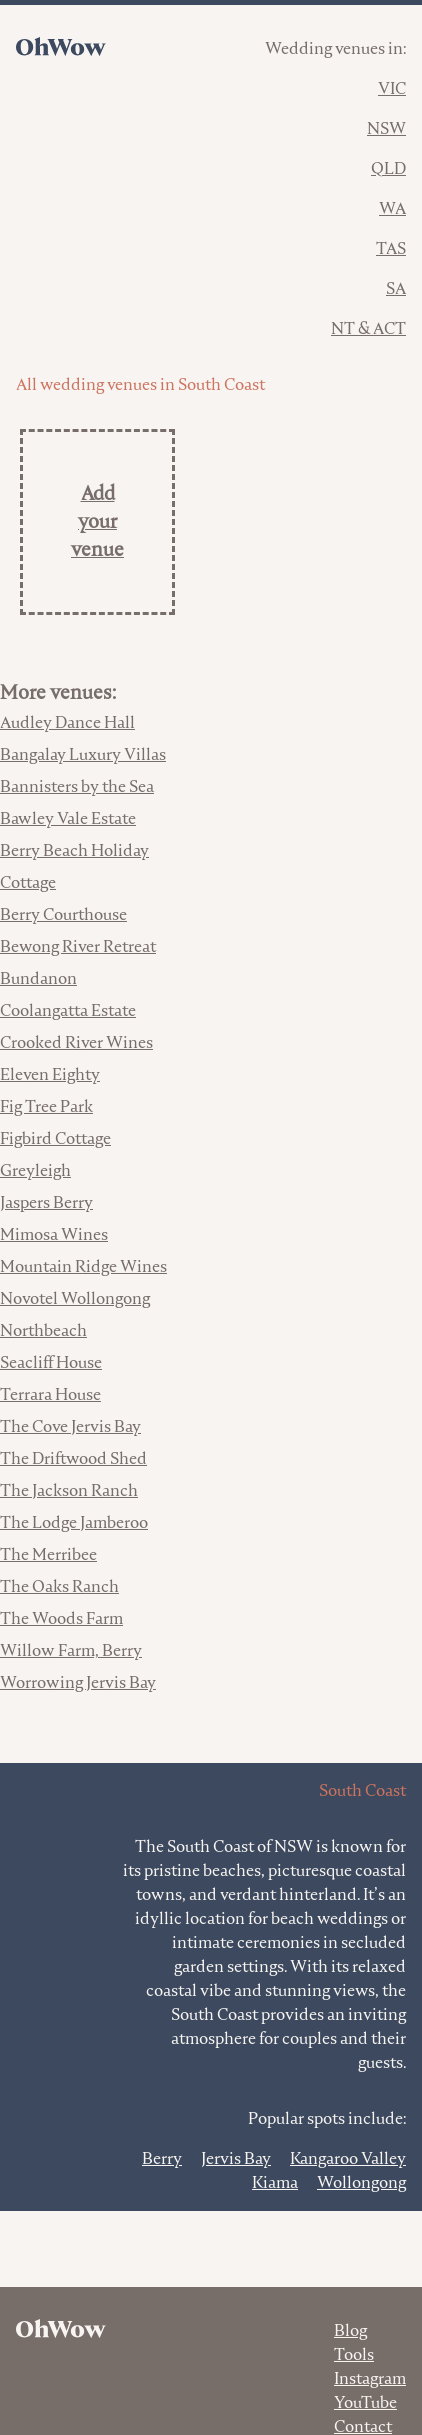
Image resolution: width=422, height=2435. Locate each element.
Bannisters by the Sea (77, 786)
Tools (354, 2354)
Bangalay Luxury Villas (83, 754)
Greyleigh (35, 1170)
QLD (388, 168)
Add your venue (97, 521)
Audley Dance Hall (67, 722)
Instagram (370, 2378)
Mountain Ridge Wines (83, 1266)
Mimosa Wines (54, 1234)
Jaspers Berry (46, 1202)
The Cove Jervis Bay (70, 1426)
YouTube (365, 2402)
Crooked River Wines (76, 1042)
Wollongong (361, 2182)
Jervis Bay (236, 2158)
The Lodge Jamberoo (74, 1522)
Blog (350, 2330)
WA (392, 208)
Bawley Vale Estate (68, 818)
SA (396, 288)
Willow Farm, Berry (71, 1650)
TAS (391, 248)
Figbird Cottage (55, 1138)
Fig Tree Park (46, 1106)
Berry (162, 2158)
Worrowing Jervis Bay (78, 1682)
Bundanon (38, 978)
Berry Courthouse (63, 914)
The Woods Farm (61, 1618)
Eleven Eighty (50, 1074)
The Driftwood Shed (73, 1458)
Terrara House (50, 1394)
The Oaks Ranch (59, 1586)
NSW (386, 128)
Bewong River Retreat (78, 946)
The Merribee (48, 1554)
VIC (392, 88)
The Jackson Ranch (69, 1490)
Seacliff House (51, 1362)
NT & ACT (368, 328)
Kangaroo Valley (348, 2158)
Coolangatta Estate (68, 1010)
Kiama (275, 2182)
